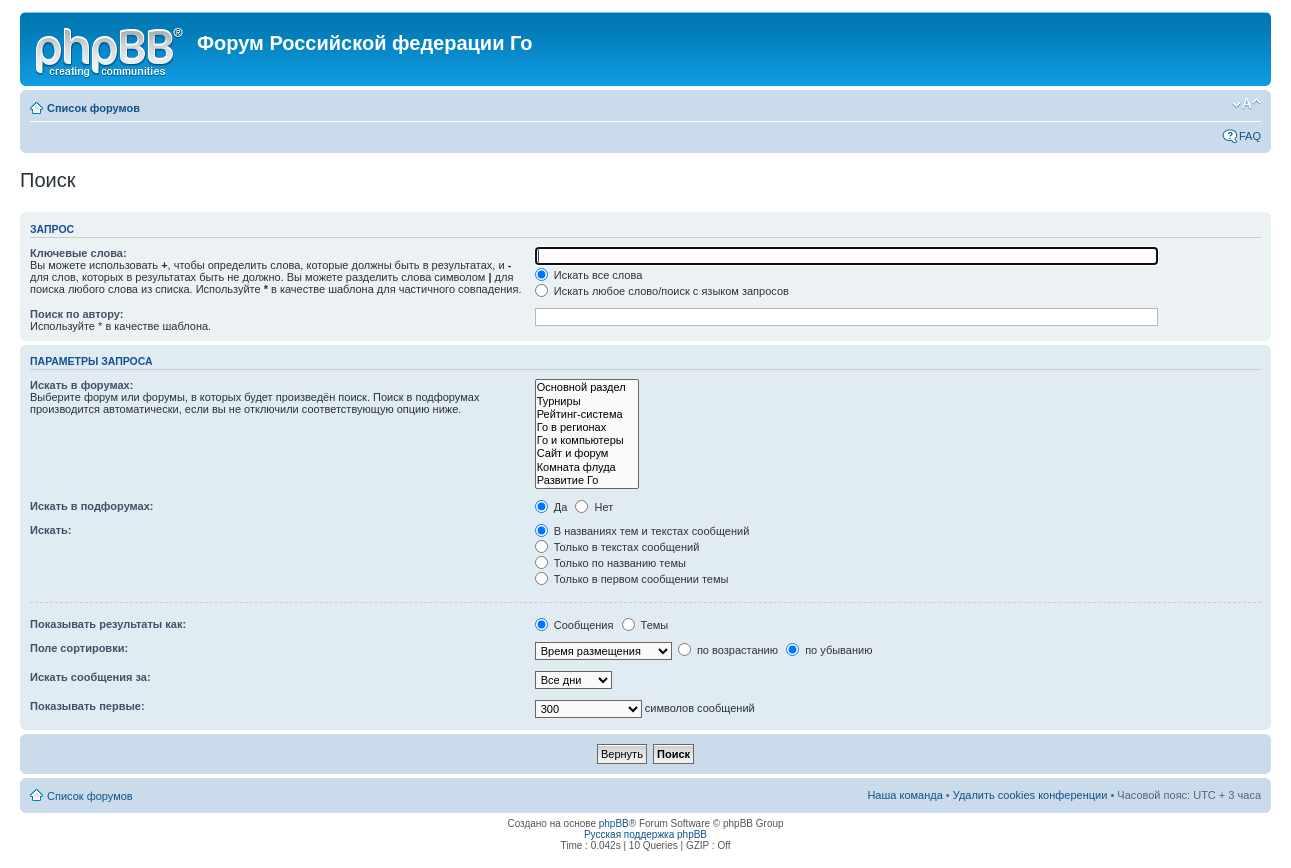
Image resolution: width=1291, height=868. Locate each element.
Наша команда (904, 795)
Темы (645, 625)
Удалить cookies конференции (1030, 795)
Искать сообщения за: (90, 677)
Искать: (50, 530)
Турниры (587, 401)
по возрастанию (728, 650)
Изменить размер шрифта (1246, 104)
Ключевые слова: (78, 253)
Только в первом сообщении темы (632, 579)
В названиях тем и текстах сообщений (642, 531)
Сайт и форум (587, 453)
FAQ (1250, 136)
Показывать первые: (87, 706)
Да (551, 507)
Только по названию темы (610, 563)
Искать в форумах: (81, 385)
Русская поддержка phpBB (645, 834)
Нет (594, 507)
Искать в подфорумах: (92, 506)
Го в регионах (587, 427)
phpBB (614, 823)
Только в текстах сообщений (617, 547)
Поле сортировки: (79, 648)
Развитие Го (587, 480)
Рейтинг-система (587, 414)
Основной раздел (587, 387)
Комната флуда (587, 467)
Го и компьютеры (587, 440)
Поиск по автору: (76, 314)
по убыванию (829, 650)
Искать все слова (589, 275)
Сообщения (574, 625)
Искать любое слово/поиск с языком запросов (662, 291)
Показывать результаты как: (108, 624)
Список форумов (93, 108)
